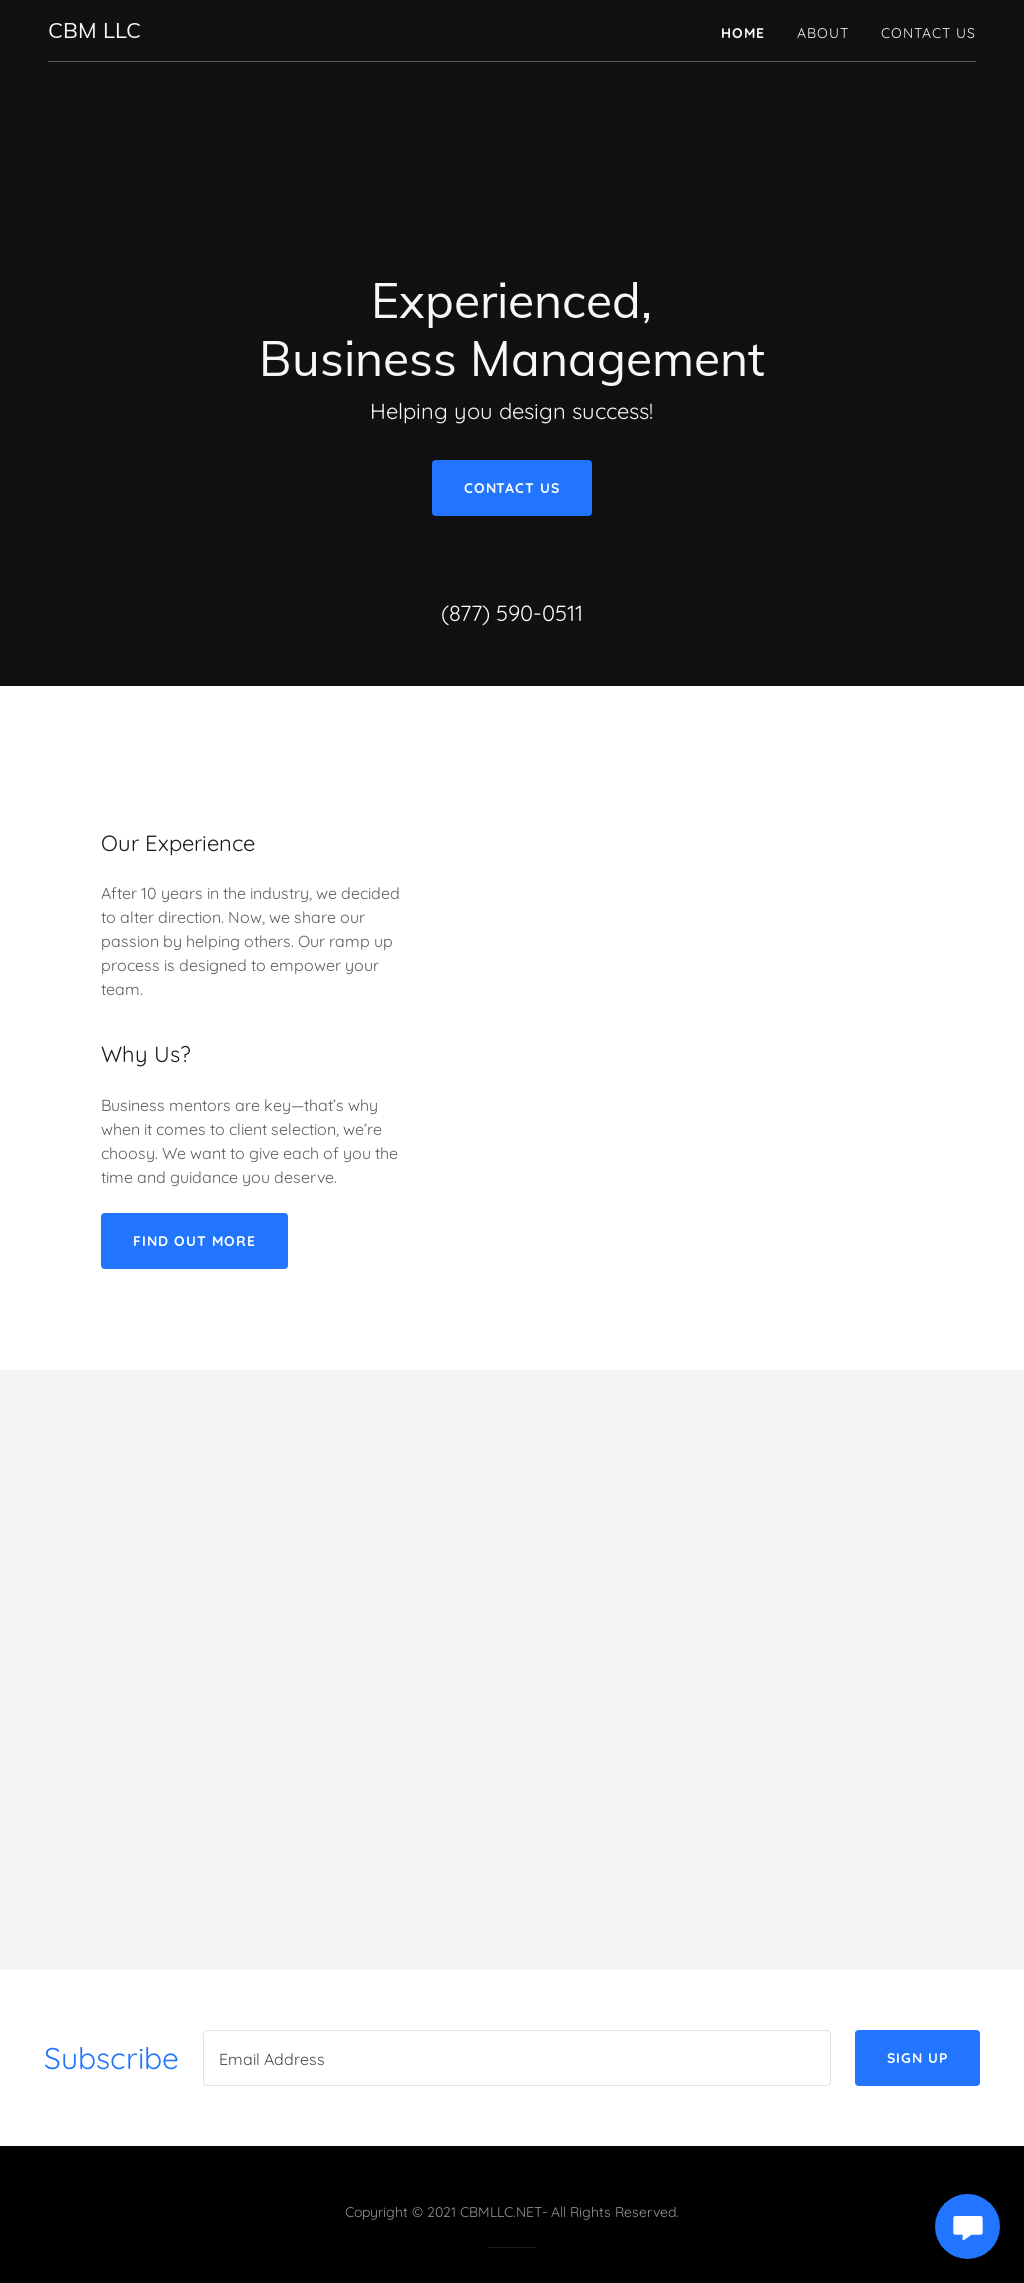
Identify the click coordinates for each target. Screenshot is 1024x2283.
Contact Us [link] (928, 33)
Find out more (194, 1241)
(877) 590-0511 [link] (512, 613)
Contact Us (512, 488)
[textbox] (517, 2058)
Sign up (917, 2058)
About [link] (823, 33)
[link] (94, 32)
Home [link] (743, 33)
